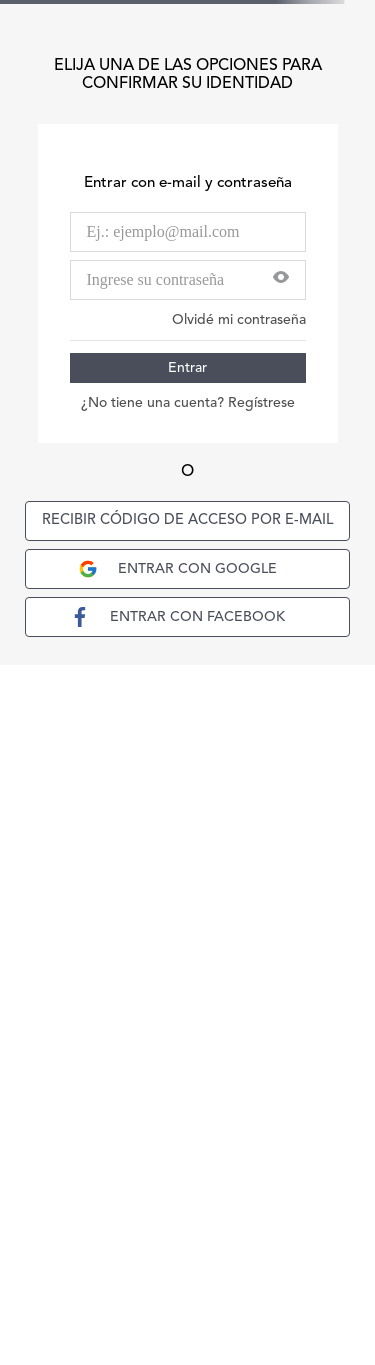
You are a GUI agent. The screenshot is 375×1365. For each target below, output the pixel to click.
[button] (281, 279)
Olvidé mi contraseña (239, 320)
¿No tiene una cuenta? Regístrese (188, 403)
